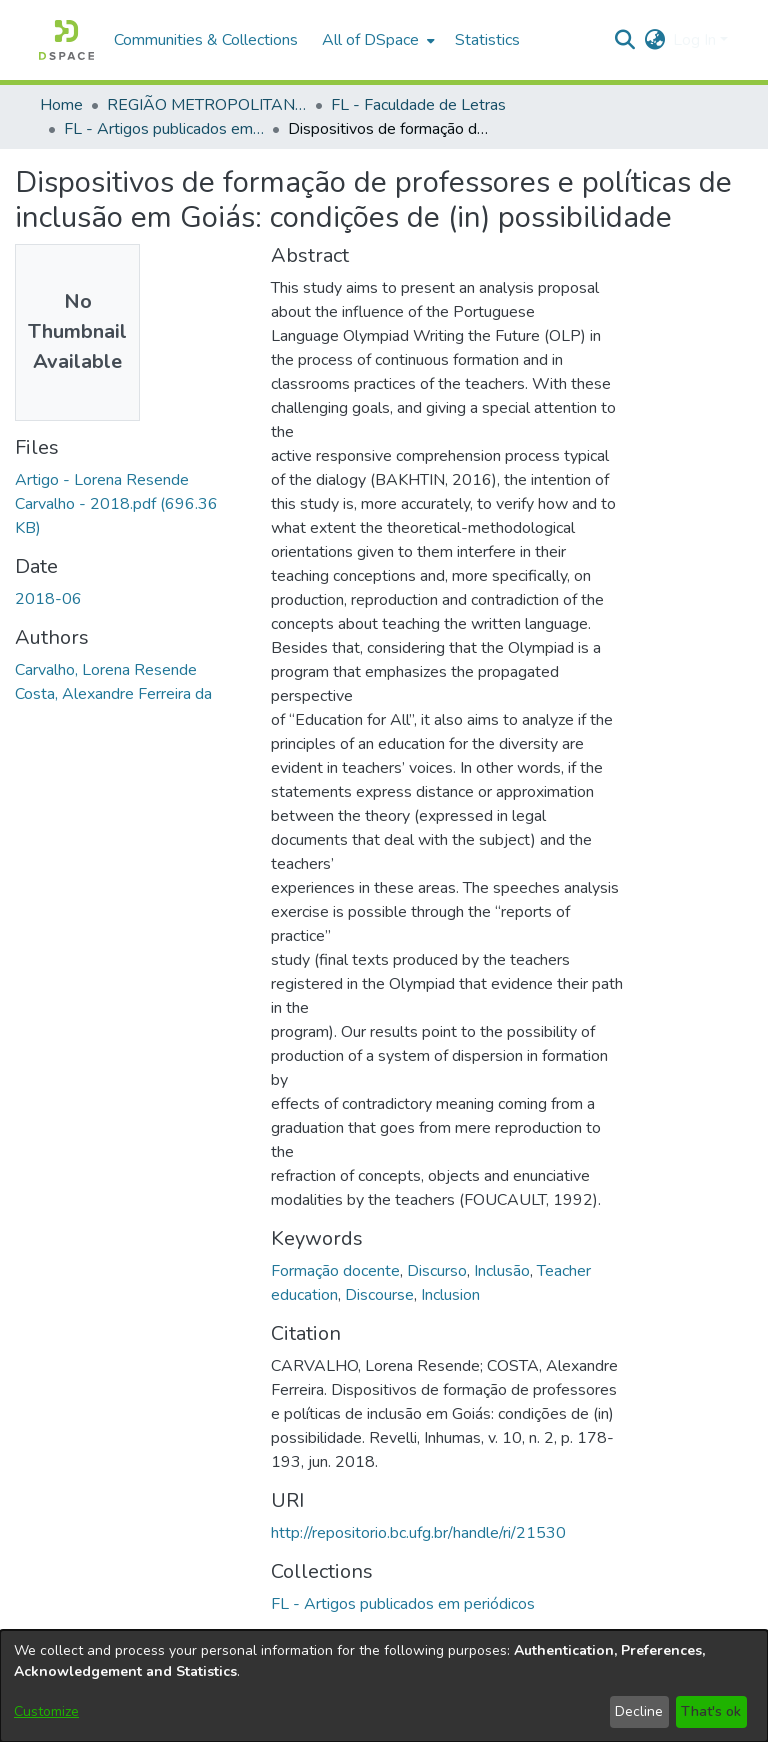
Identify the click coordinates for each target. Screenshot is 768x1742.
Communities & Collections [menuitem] (206, 40)
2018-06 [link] (48, 599)
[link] (116, 504)
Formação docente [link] (335, 1271)
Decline (639, 1711)
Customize (46, 1711)
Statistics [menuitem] (487, 40)
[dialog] (384, 1686)
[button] (66, 40)
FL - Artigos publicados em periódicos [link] (164, 129)
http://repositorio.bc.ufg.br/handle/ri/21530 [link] (418, 1533)
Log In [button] (696, 40)
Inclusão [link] (502, 1271)
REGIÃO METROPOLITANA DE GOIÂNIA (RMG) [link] (207, 105)
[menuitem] (376, 40)
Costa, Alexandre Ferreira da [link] (113, 694)
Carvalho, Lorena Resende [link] (106, 670)
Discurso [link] (437, 1271)
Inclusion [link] (450, 1295)
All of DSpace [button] (370, 40)
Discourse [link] (379, 1295)
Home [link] (61, 105)
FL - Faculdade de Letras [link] (418, 105)
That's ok (711, 1711)
